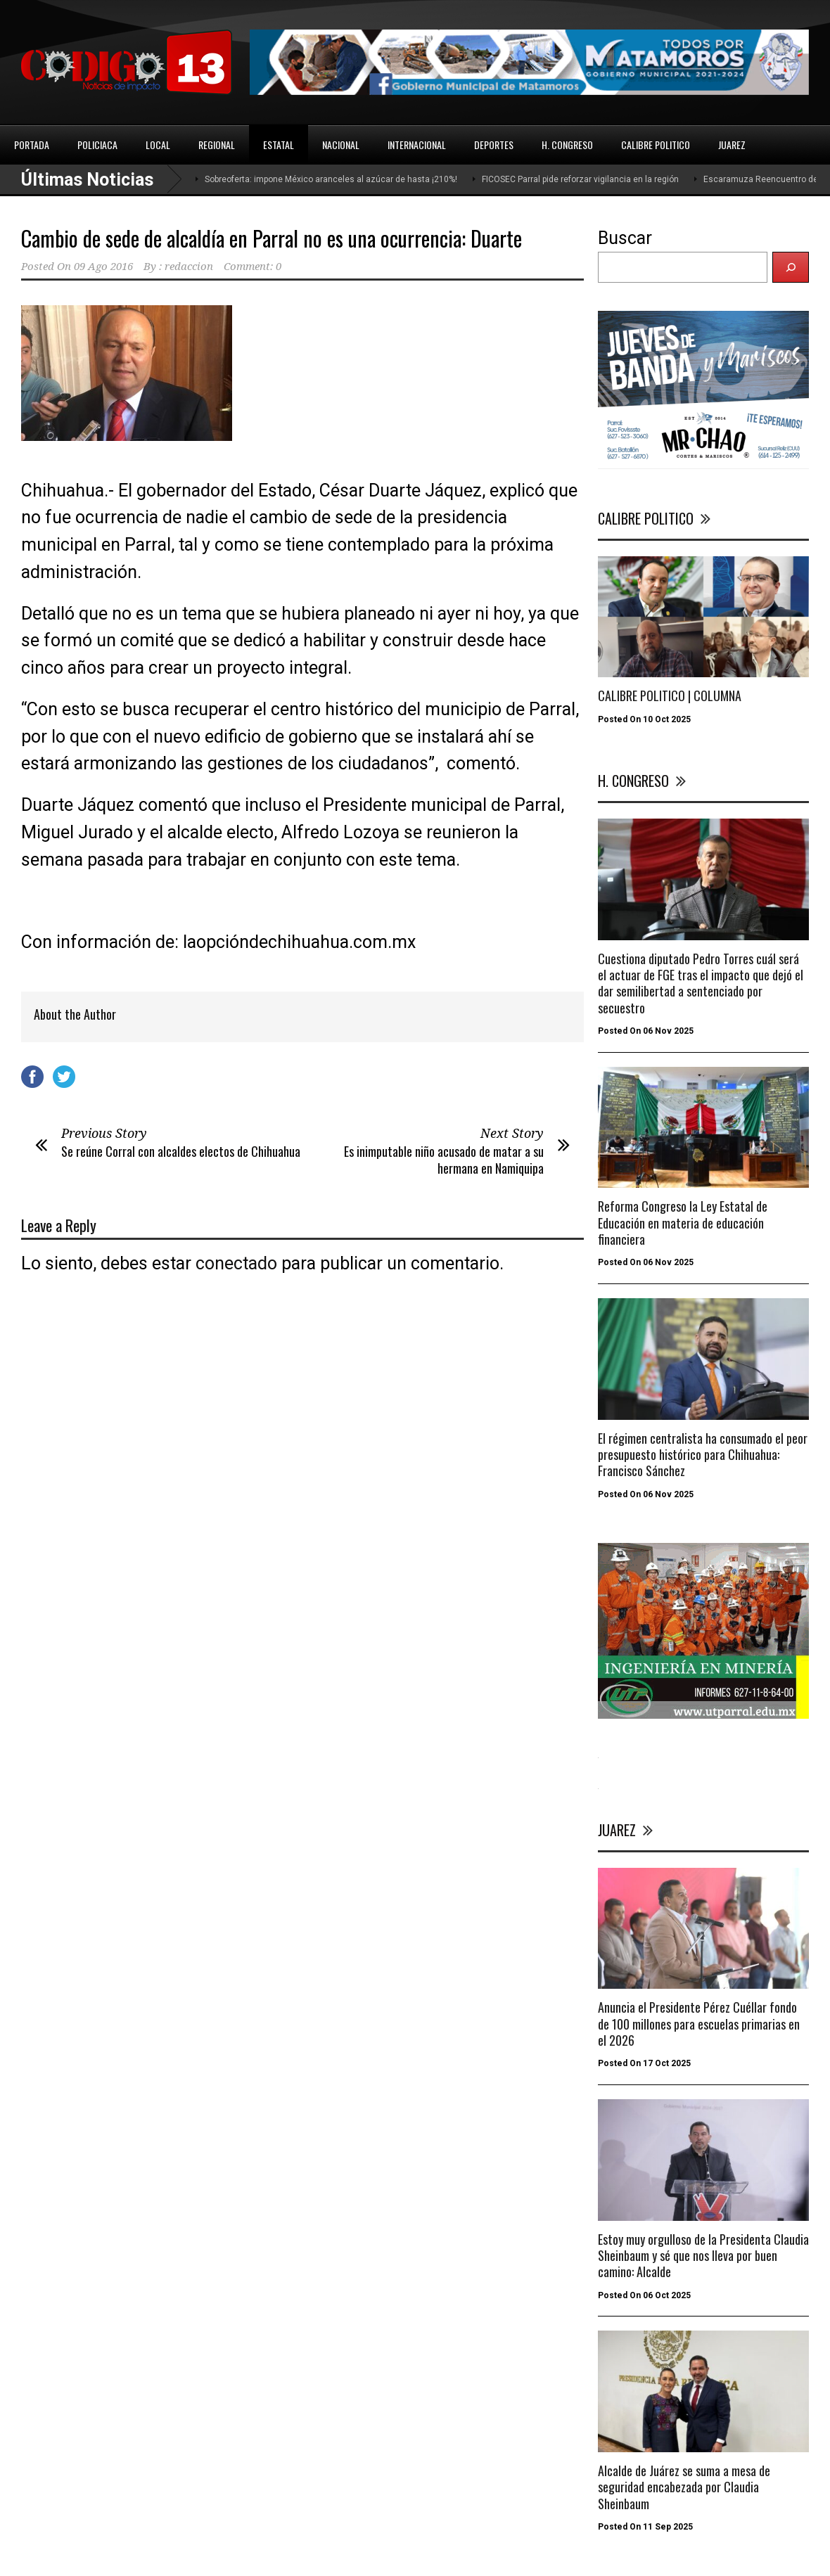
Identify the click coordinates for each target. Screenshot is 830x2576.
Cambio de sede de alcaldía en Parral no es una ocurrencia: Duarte (271, 238)
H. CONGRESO (567, 144)
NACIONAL (340, 144)
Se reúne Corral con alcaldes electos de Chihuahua (180, 1151)
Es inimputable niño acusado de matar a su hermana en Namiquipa (444, 1159)
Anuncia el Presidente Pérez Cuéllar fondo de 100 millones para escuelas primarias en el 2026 (699, 2023)
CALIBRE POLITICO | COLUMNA (669, 695)
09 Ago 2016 (103, 266)
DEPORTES (493, 144)
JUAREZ (732, 144)
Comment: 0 (252, 266)
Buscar (625, 238)
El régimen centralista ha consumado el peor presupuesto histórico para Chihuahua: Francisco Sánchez (702, 1454)
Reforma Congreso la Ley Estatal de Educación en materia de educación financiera (682, 1222)
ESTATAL (278, 144)
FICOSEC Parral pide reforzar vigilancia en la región (580, 179)
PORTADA (31, 144)
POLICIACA (97, 144)
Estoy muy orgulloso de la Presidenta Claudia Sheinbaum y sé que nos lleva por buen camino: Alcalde (703, 2255)
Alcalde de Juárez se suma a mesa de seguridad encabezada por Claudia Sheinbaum (684, 2487)
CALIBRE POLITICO (655, 144)
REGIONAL (216, 144)
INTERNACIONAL (417, 144)
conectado (236, 1263)
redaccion (189, 266)
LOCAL (158, 144)
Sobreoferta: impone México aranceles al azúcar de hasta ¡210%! (331, 179)
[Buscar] (790, 267)
